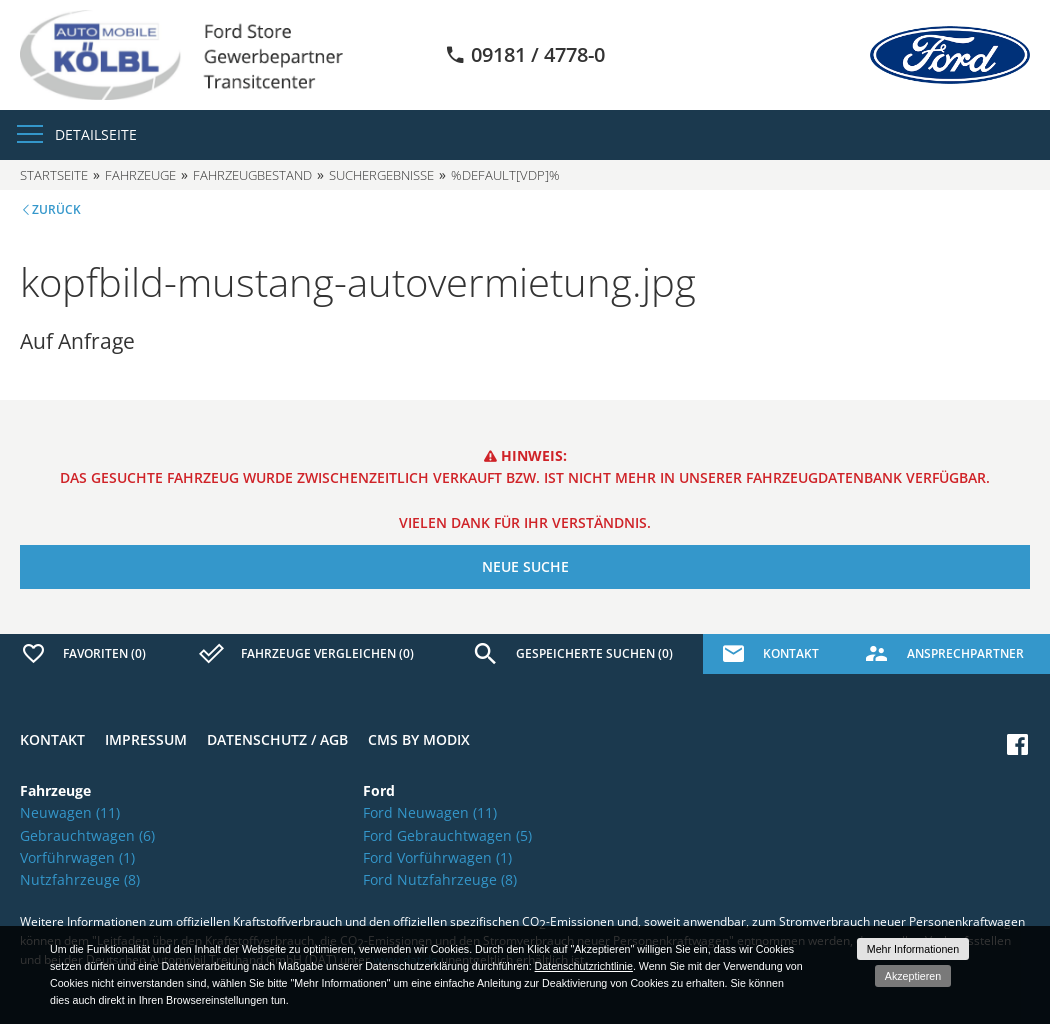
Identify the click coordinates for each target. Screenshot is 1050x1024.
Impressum (146, 739)
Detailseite (96, 134)
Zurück (56, 209)
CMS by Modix (419, 739)
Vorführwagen (77, 857)
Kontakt (52, 739)
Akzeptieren (913, 976)
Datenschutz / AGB (277, 739)
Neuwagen (70, 812)
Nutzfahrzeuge (80, 879)
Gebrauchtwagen (87, 835)
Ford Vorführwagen (437, 857)
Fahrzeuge (140, 175)
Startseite (54, 175)
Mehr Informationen (913, 949)
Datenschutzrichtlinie (584, 966)
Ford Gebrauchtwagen (447, 835)
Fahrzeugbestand (252, 175)
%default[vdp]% (505, 175)
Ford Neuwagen (430, 812)
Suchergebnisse (381, 175)
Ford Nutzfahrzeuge (440, 879)
